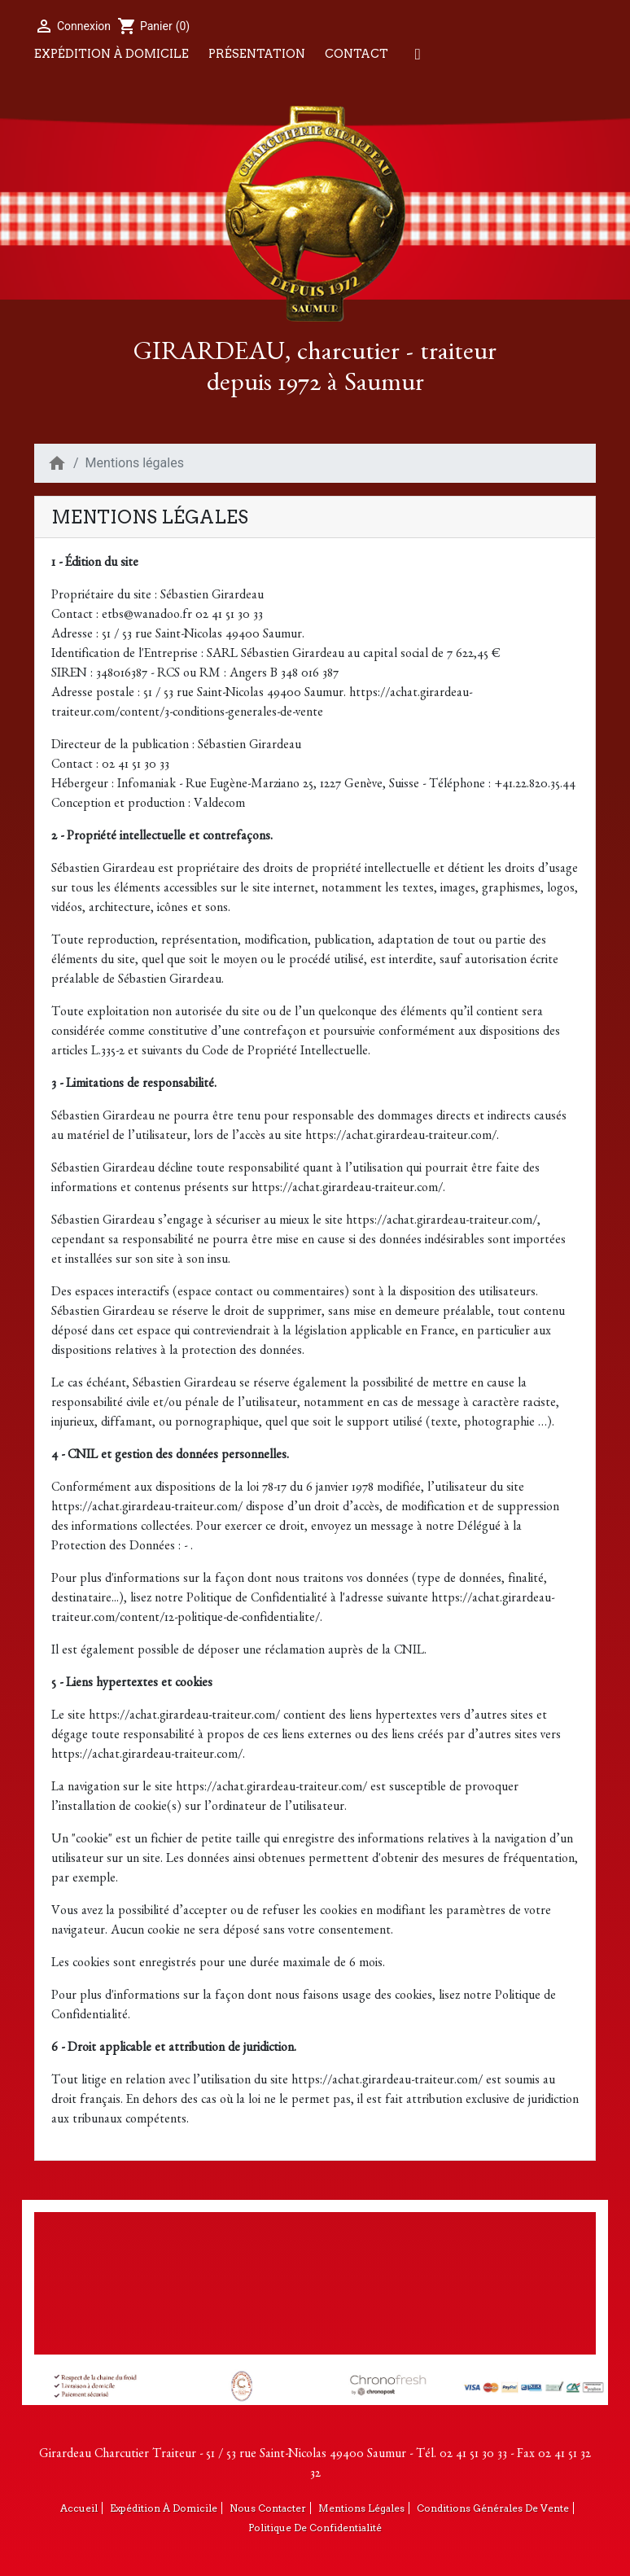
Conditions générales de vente (493, 2508)
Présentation (256, 53)
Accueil (79, 2508)
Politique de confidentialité (315, 2527)
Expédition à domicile (111, 53)
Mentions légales (361, 2508)
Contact (356, 53)
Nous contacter (268, 2508)
